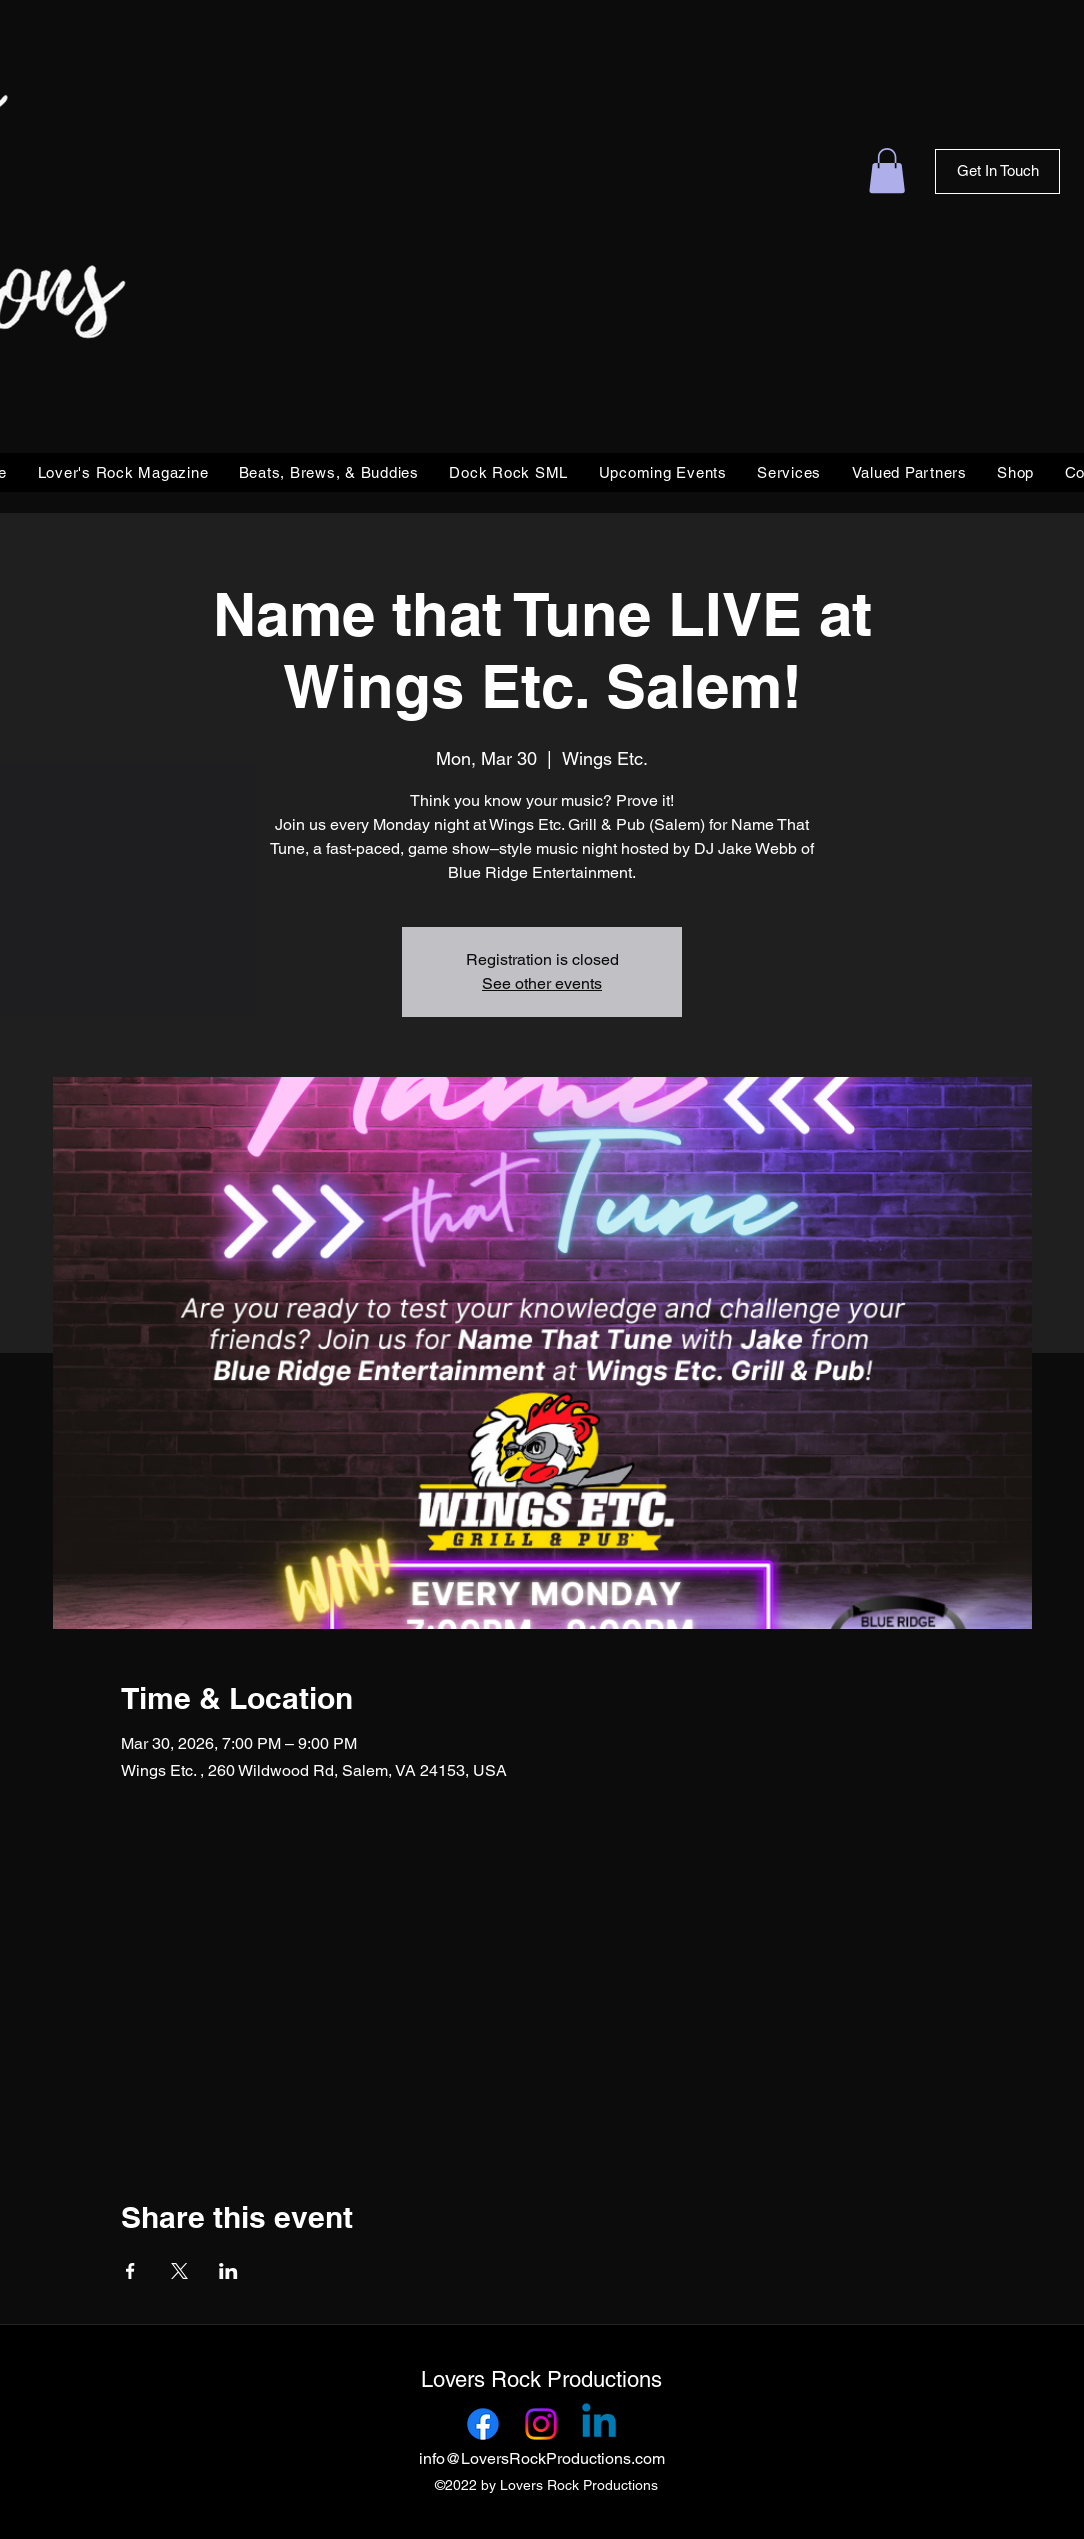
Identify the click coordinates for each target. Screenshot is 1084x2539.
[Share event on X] (179, 2271)
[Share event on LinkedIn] (228, 2271)
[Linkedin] (599, 2424)
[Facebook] (483, 2424)
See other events (542, 983)
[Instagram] (541, 2424)
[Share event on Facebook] (130, 2271)
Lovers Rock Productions (541, 2379)
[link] (887, 170)
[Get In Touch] (997, 171)
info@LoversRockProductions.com (542, 2458)
